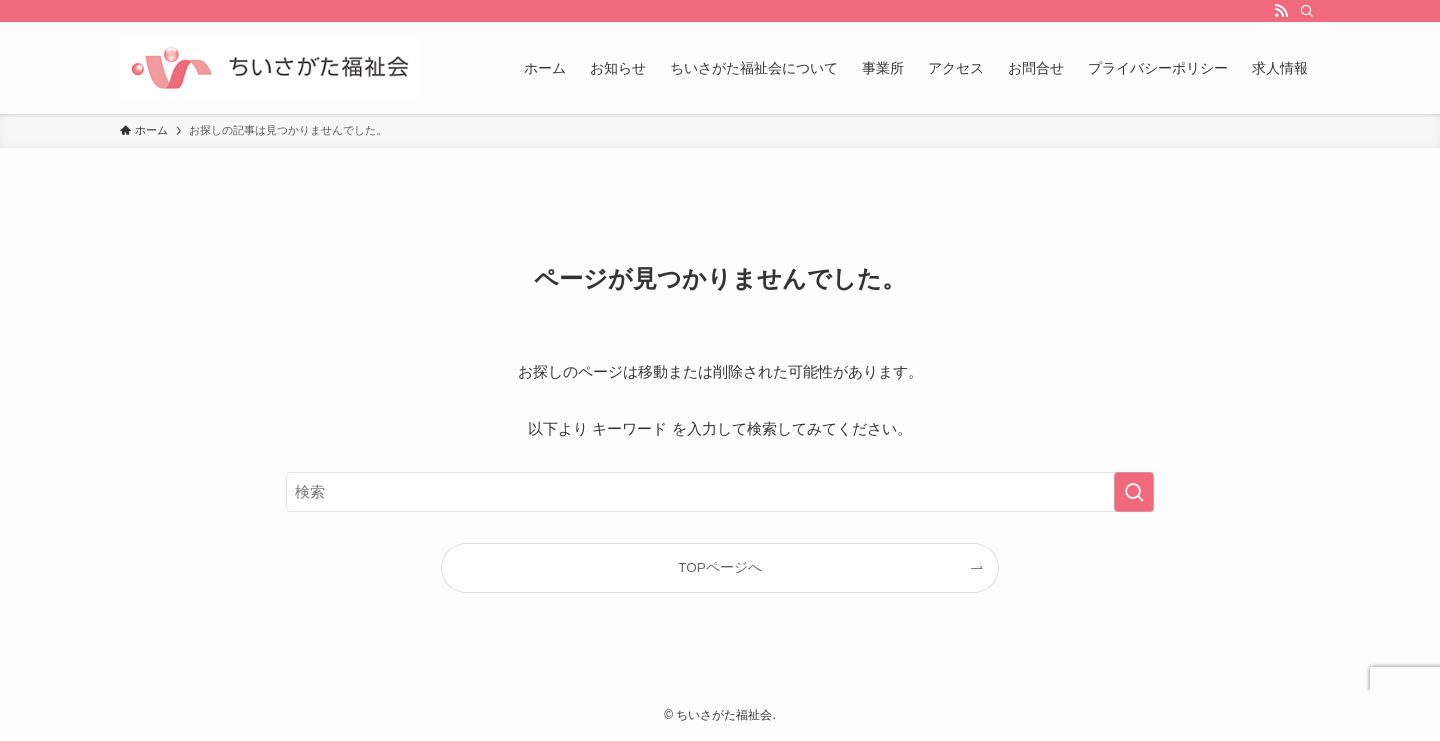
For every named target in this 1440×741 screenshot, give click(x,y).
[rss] (1281, 11)
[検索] (1307, 11)
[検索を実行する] (1134, 492)
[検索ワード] (720, 492)
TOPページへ (720, 567)
